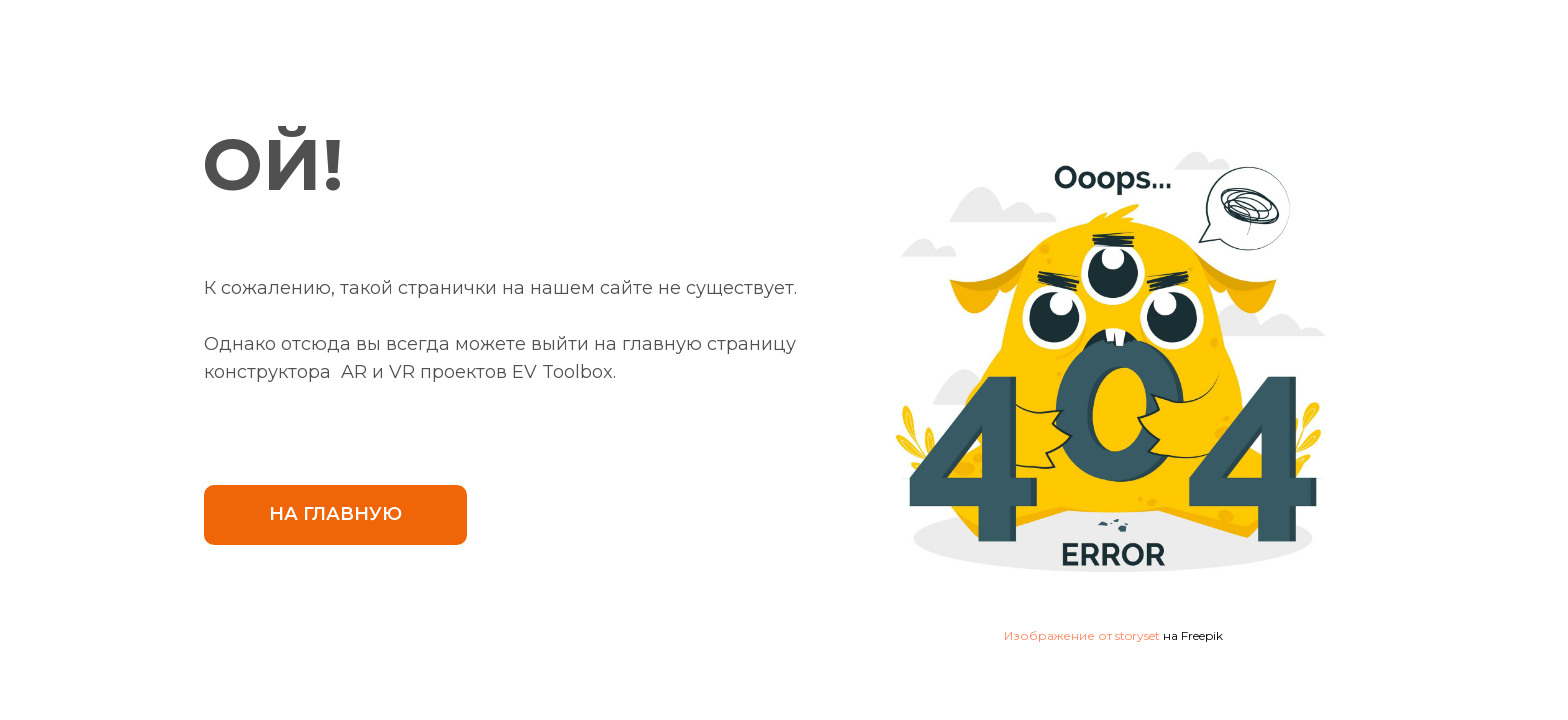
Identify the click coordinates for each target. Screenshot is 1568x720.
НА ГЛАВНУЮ (335, 514)
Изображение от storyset (1082, 635)
